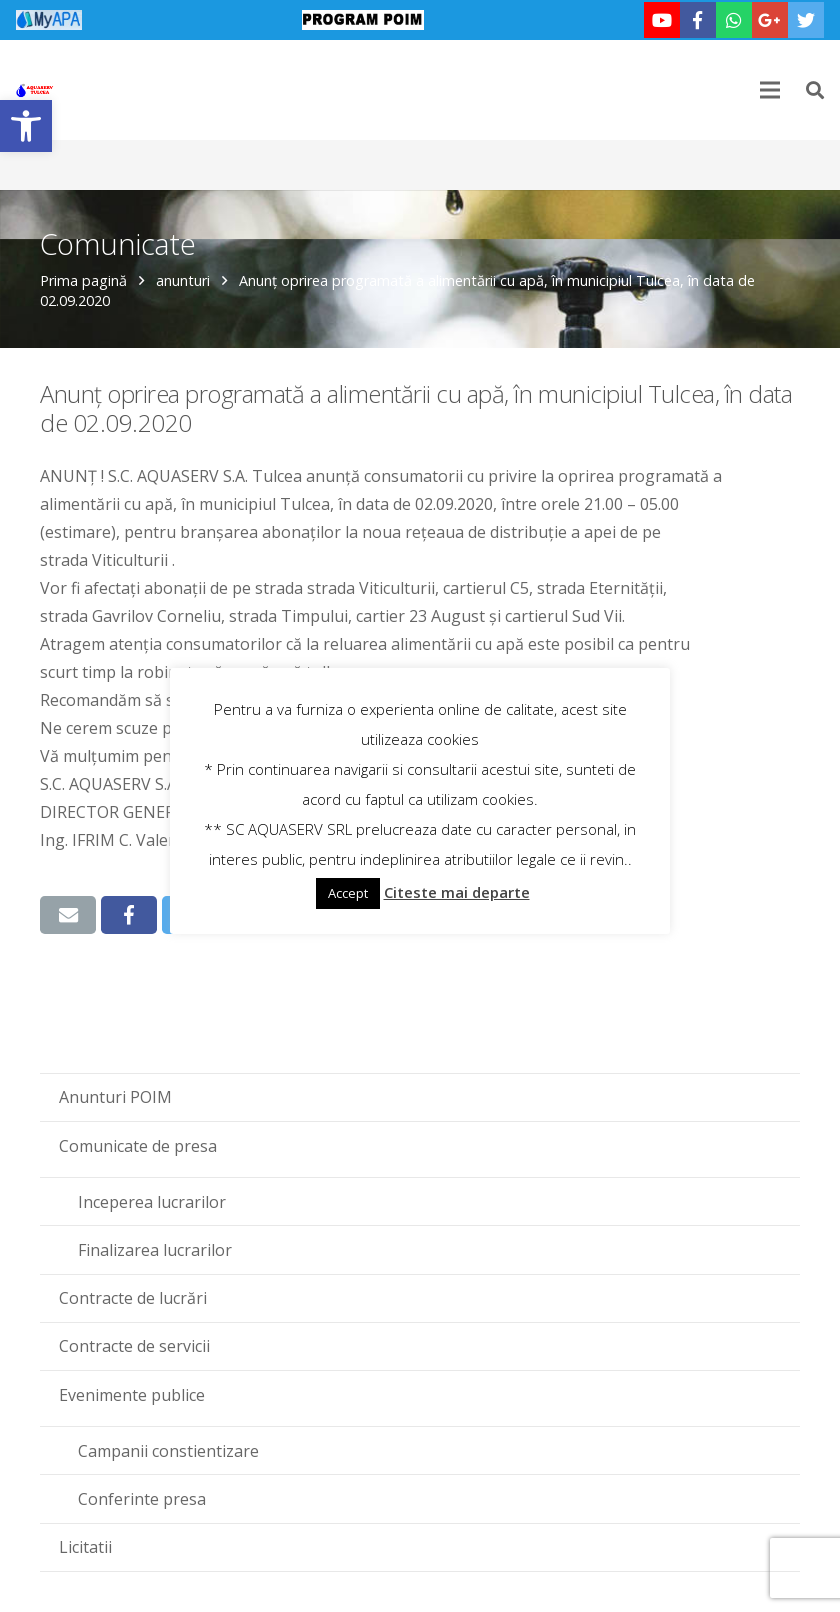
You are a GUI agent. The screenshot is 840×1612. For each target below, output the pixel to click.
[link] (26, 126)
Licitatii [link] (85, 1547)
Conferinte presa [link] (142, 1499)
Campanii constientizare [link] (168, 1451)
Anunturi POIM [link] (115, 1097)
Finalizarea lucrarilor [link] (155, 1250)
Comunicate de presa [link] (138, 1146)
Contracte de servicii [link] (134, 1346)
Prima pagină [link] (83, 280)
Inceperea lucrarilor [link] (152, 1202)
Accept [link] (348, 893)
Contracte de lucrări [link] (133, 1298)
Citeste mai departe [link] (457, 892)
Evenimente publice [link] (132, 1395)
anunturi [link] (183, 280)
